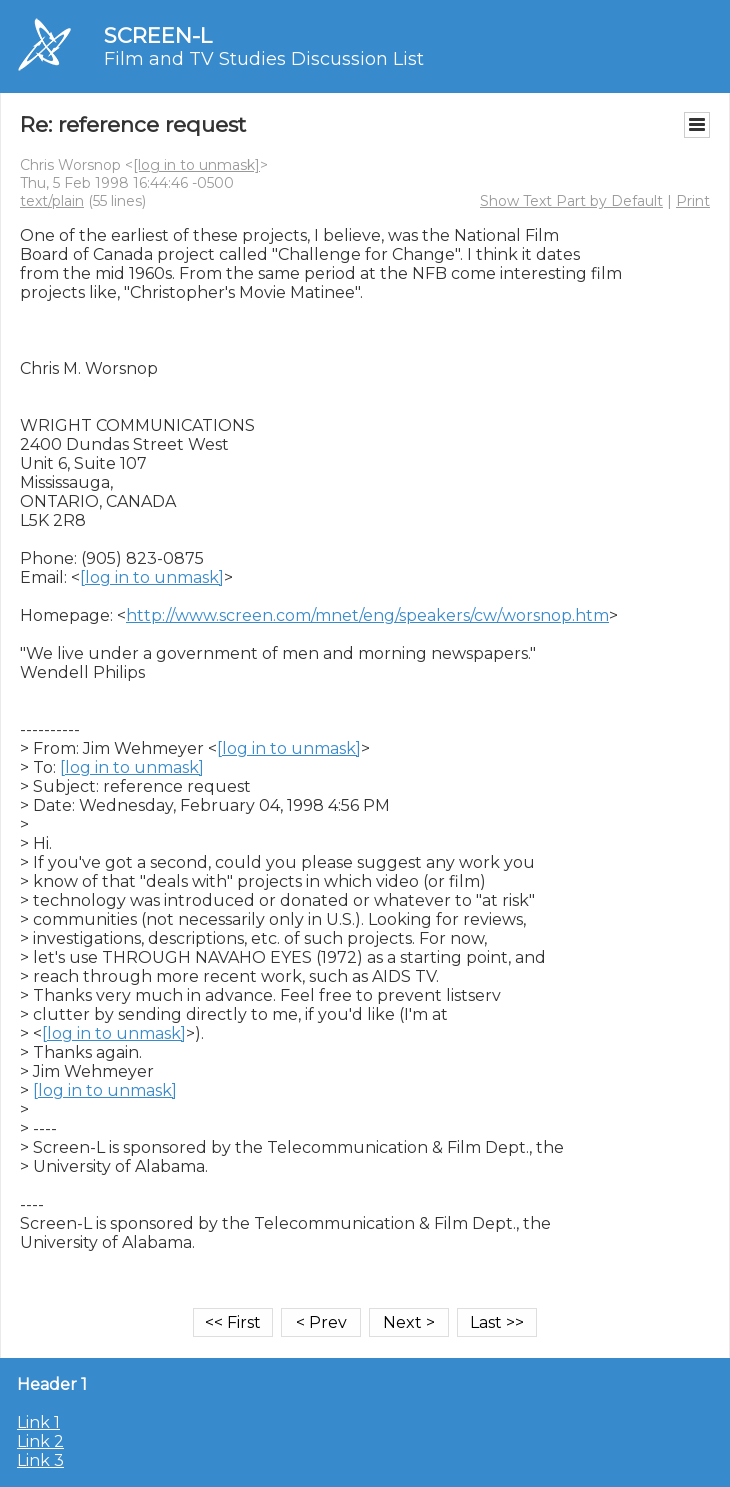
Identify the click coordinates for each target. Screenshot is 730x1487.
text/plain (52, 201)
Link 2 (40, 1441)
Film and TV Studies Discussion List (264, 59)
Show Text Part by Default (571, 201)
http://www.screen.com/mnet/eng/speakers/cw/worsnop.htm (367, 615)
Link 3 (40, 1460)
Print (693, 201)
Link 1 (38, 1422)
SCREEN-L (158, 35)
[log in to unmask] (196, 165)
